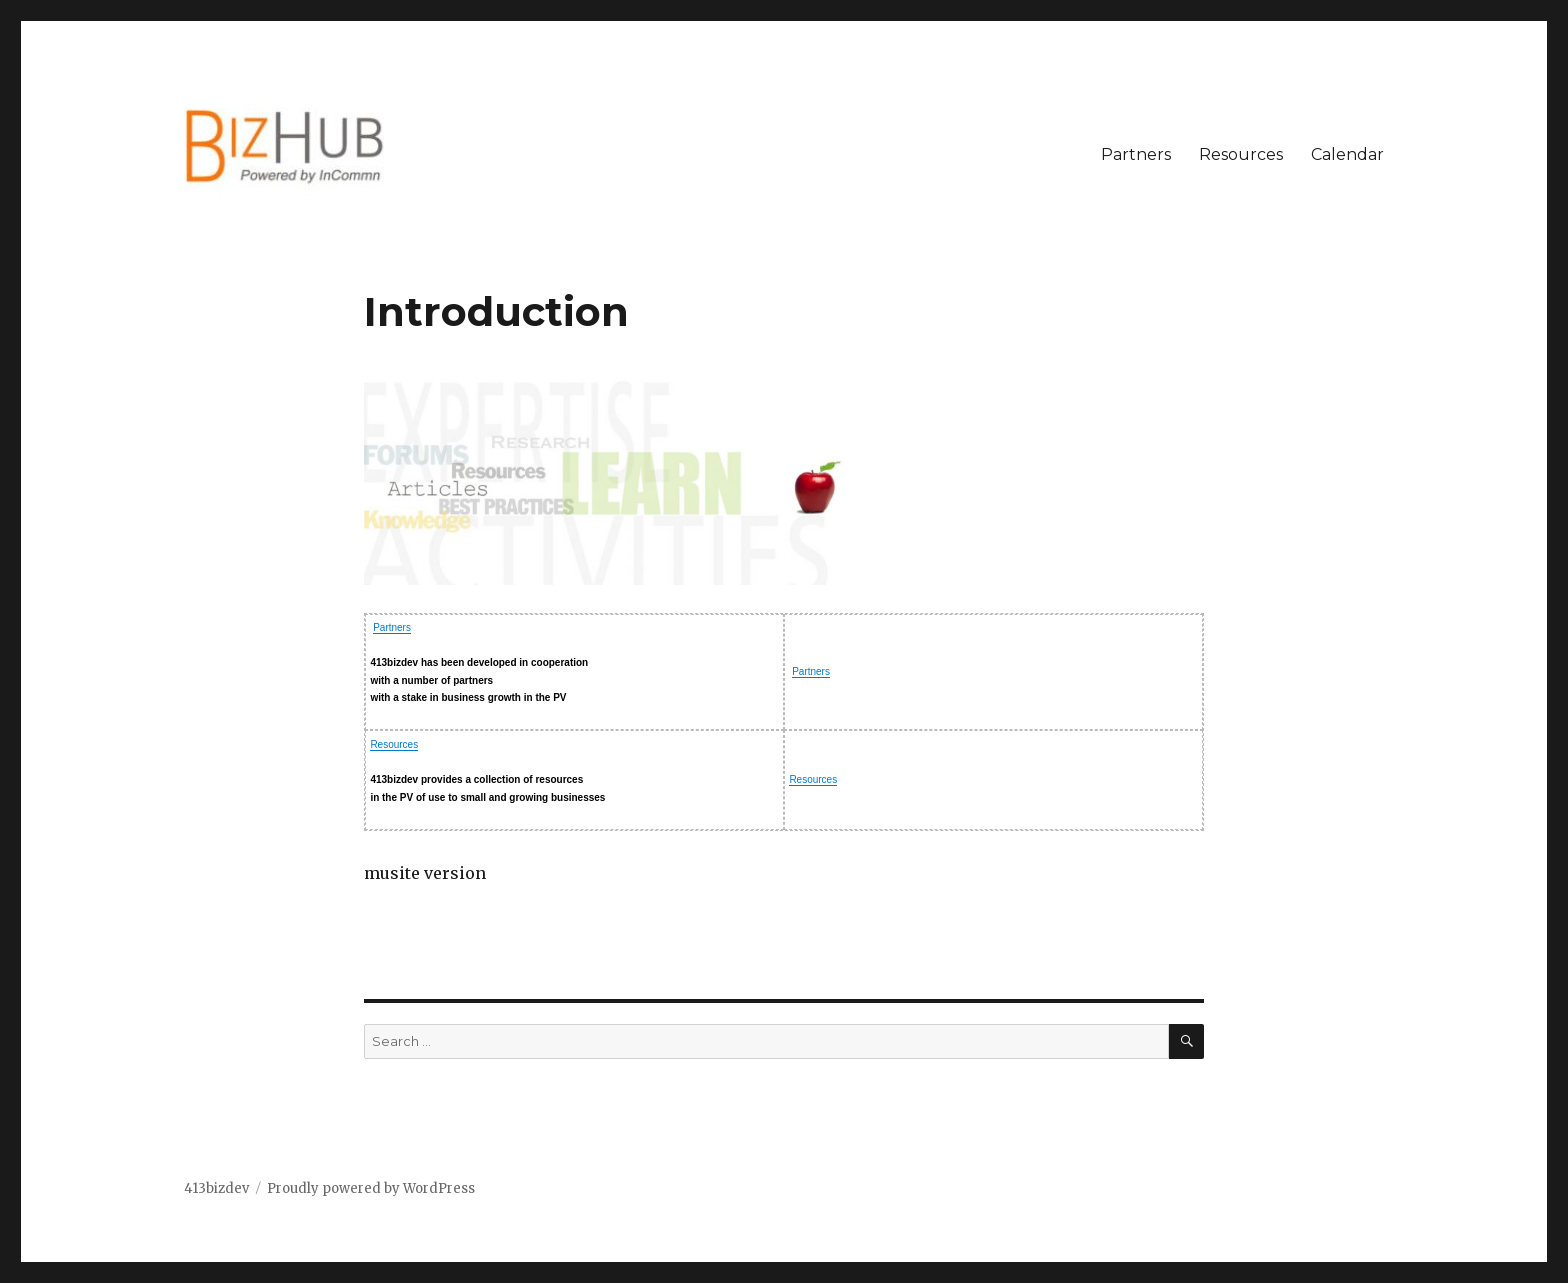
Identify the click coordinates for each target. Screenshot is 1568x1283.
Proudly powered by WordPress (371, 1188)
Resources (1241, 154)
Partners (1136, 154)
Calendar (1347, 154)
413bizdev (216, 1188)
